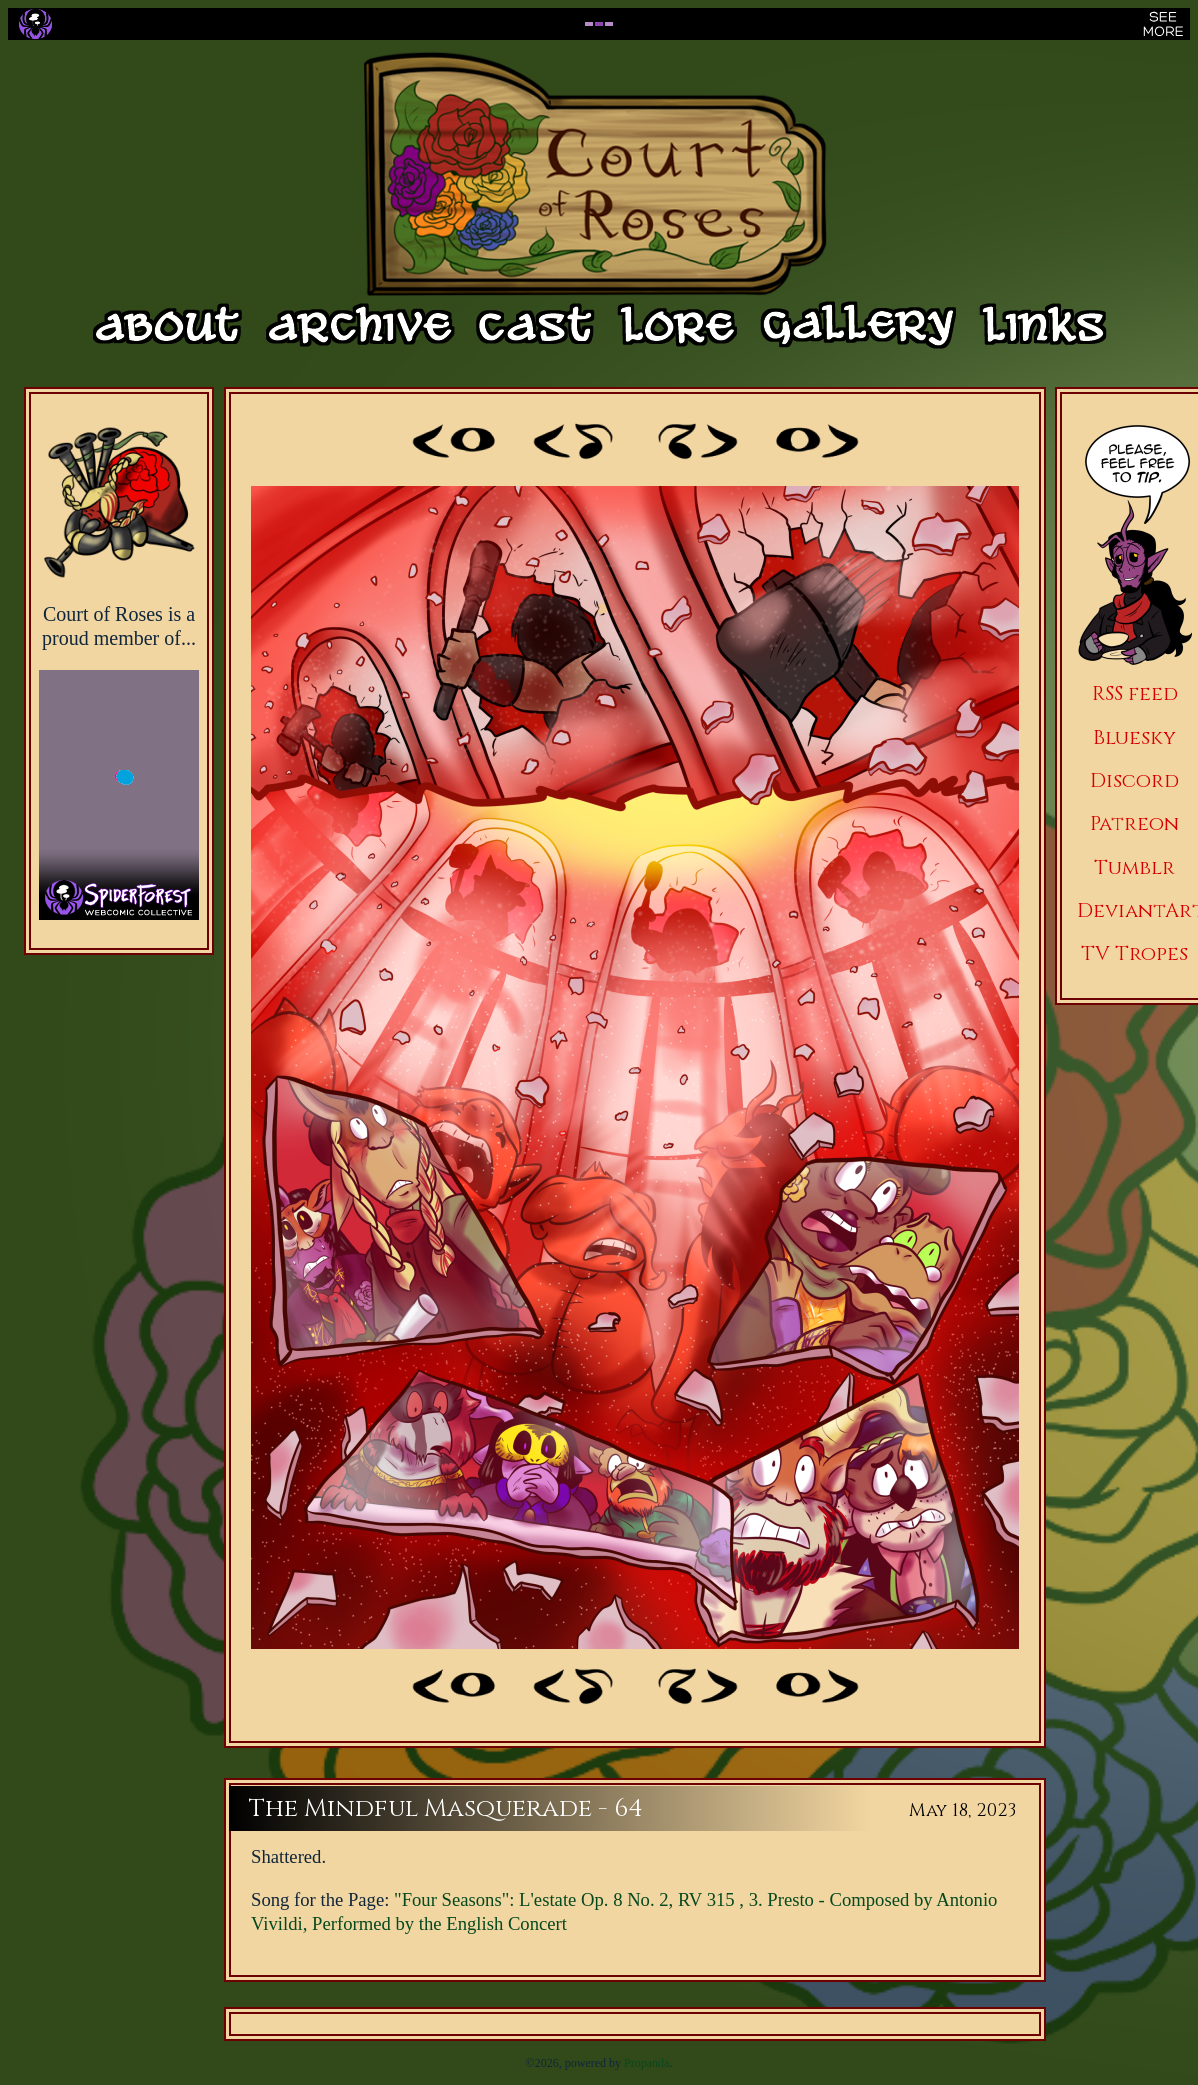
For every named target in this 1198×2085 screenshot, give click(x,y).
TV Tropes (1134, 953)
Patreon (1134, 823)
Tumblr (1134, 867)
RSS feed (1135, 693)
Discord (1134, 780)
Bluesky (1134, 737)
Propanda (646, 2063)
